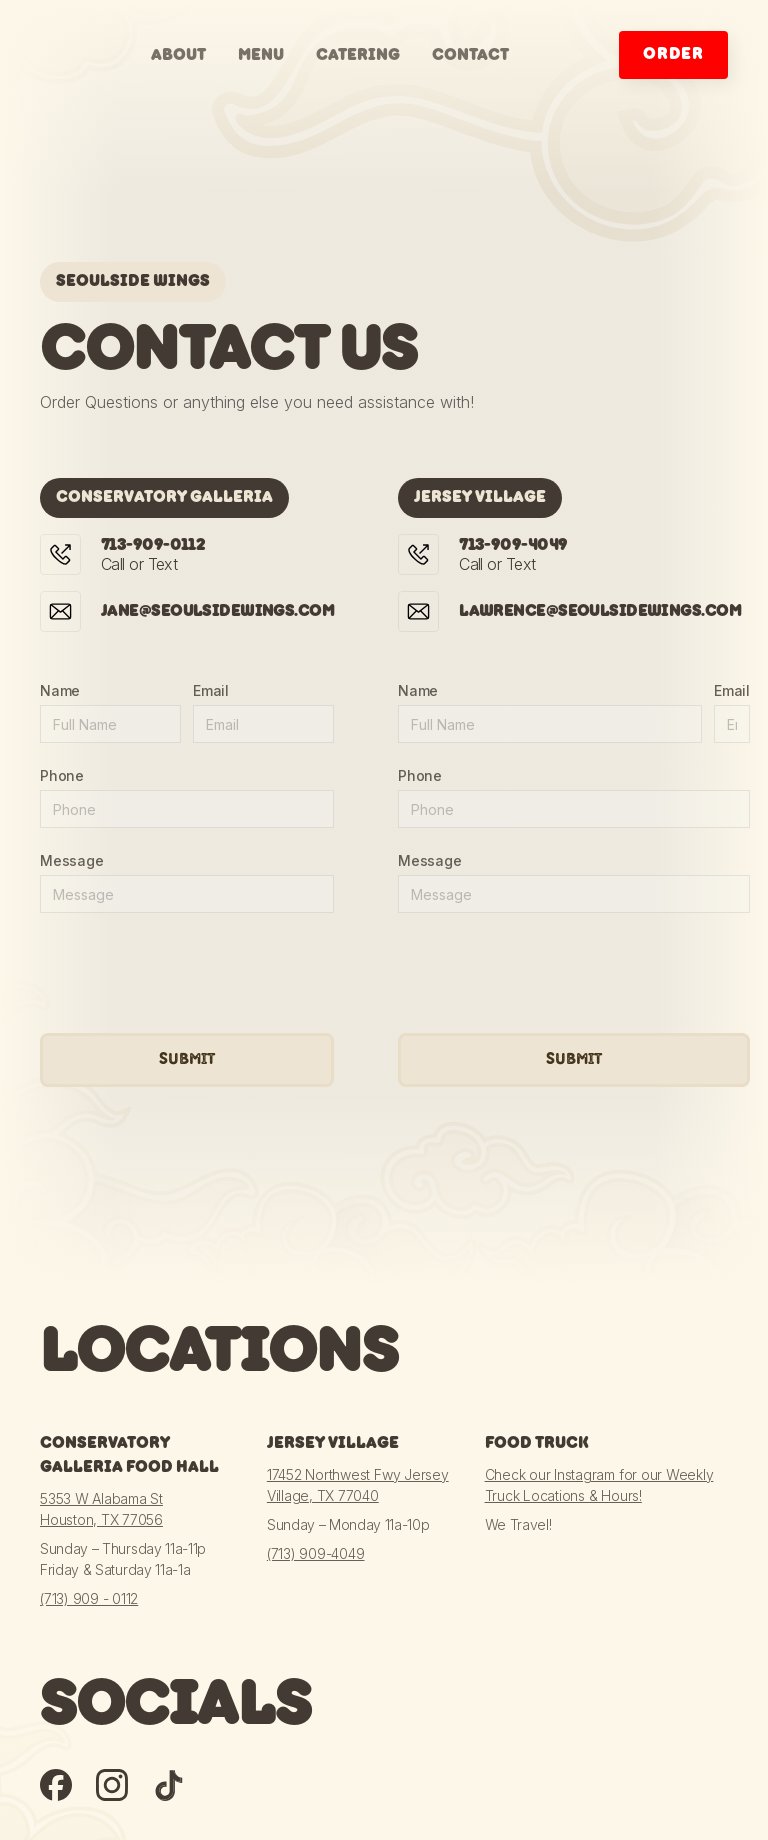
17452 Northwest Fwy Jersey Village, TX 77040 (358, 1485)
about (178, 55)
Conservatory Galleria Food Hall (129, 1455)
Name (60, 690)
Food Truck (537, 1443)
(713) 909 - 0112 (89, 1598)
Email (211, 690)
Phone (62, 775)
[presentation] (192, 974)
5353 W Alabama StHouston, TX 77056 (101, 1509)
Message (71, 860)
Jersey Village (333, 1443)
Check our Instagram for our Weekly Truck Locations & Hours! (599, 1485)
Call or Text (153, 555)
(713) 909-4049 (316, 1553)
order (673, 54)
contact (470, 55)
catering (358, 55)
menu (261, 55)
